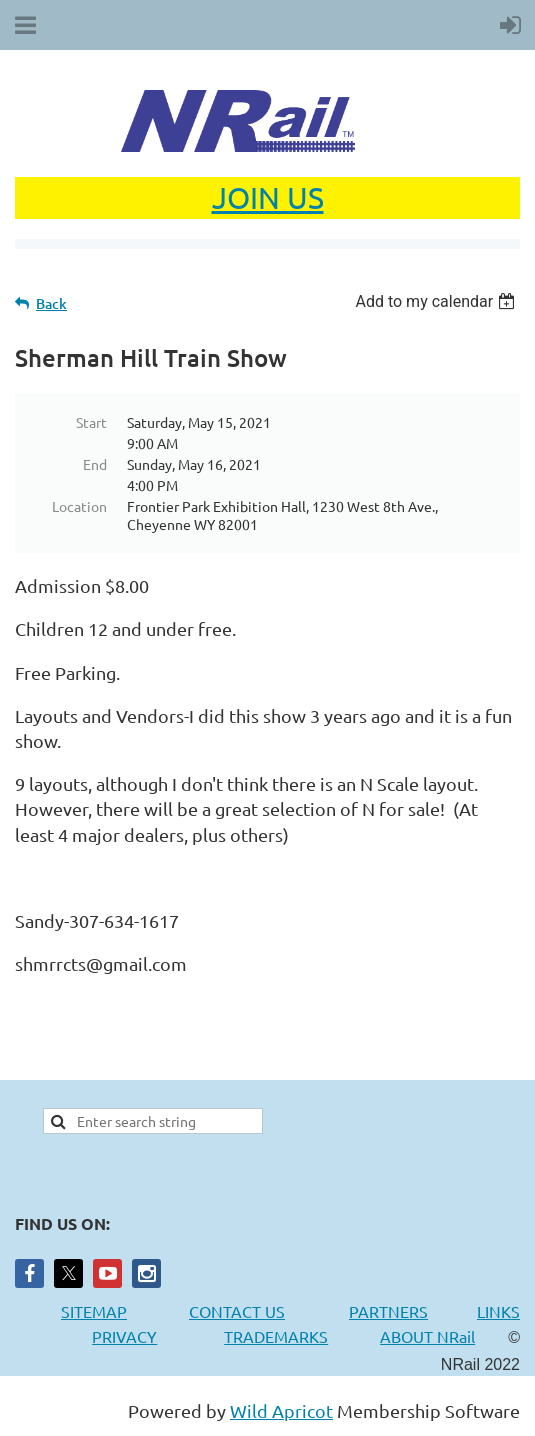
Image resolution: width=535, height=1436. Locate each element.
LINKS (498, 1311)
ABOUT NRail (427, 1336)
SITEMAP (94, 1311)
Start (91, 422)
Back (51, 303)
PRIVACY (124, 1336)
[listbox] (437, 301)
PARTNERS (413, 1311)
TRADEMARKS (286, 1336)
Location (79, 506)
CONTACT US (237, 1311)
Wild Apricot (281, 1410)
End (95, 464)
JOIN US (268, 197)
